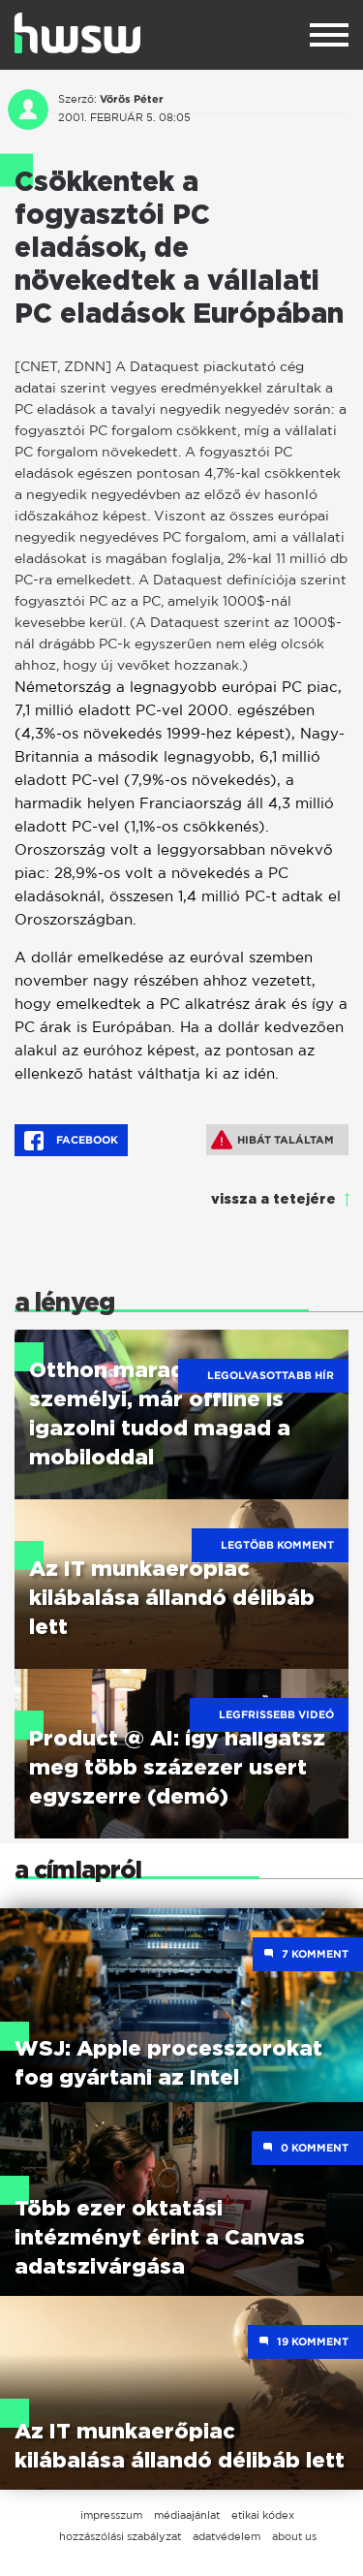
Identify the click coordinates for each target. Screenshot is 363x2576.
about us (294, 2536)
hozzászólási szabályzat (120, 2536)
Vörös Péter (132, 99)
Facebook (71, 1140)
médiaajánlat (187, 2515)
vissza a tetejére (273, 1200)
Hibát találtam (272, 1139)
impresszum (111, 2515)
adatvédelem (226, 2536)
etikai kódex (262, 2515)
